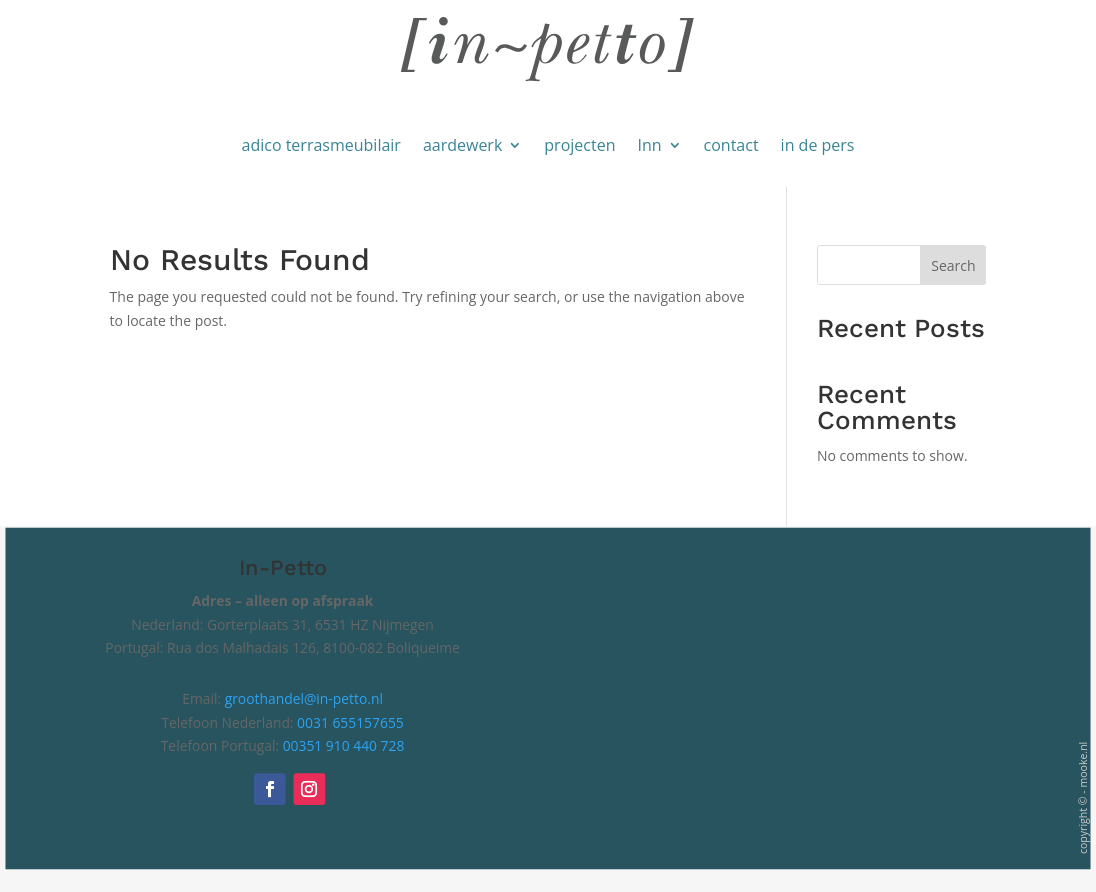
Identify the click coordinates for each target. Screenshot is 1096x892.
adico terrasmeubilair (321, 145)
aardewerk (462, 145)
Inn (649, 145)
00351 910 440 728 (344, 746)
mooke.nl (1083, 765)
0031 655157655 (350, 722)
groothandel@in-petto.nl (304, 699)
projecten (579, 145)
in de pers (818, 145)
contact (731, 145)
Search (953, 265)
